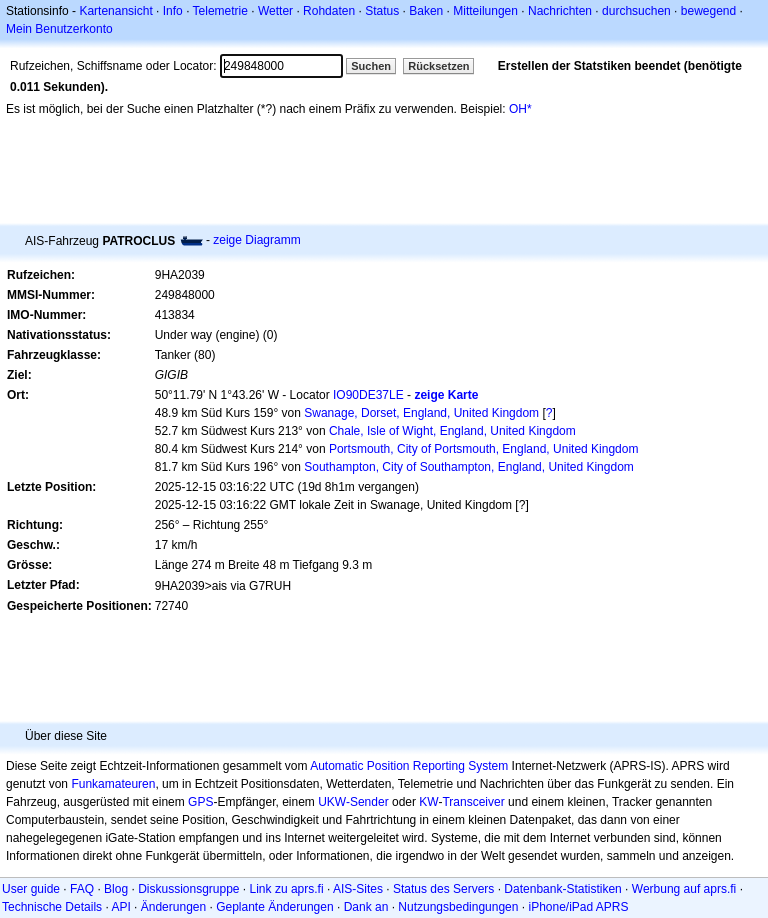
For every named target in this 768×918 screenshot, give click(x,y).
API (120, 907)
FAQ (82, 889)
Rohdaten (329, 11)
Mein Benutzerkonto (59, 29)
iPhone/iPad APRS (578, 907)
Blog (116, 889)
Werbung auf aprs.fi (684, 889)
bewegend (708, 11)
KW (428, 802)
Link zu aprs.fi (287, 889)
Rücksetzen (438, 66)
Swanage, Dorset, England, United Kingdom (421, 413)
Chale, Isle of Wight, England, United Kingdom (452, 431)
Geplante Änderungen (274, 907)
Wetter (275, 11)
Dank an (366, 907)
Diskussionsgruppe (188, 889)
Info (173, 11)
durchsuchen (636, 11)
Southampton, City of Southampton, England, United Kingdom (469, 467)
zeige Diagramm (256, 240)
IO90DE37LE (368, 395)
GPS (200, 802)
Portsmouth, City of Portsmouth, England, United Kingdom (484, 449)
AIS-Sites (358, 889)
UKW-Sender (353, 802)
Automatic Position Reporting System (409, 766)
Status (382, 11)
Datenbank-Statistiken (562, 889)
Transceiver (473, 802)
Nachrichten (560, 11)
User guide (31, 889)
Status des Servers (443, 889)
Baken (426, 11)
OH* (520, 109)
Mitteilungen (485, 11)
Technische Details (52, 907)
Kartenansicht (115, 11)
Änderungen (173, 907)
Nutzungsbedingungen (458, 907)
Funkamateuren (113, 784)
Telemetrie (220, 11)
